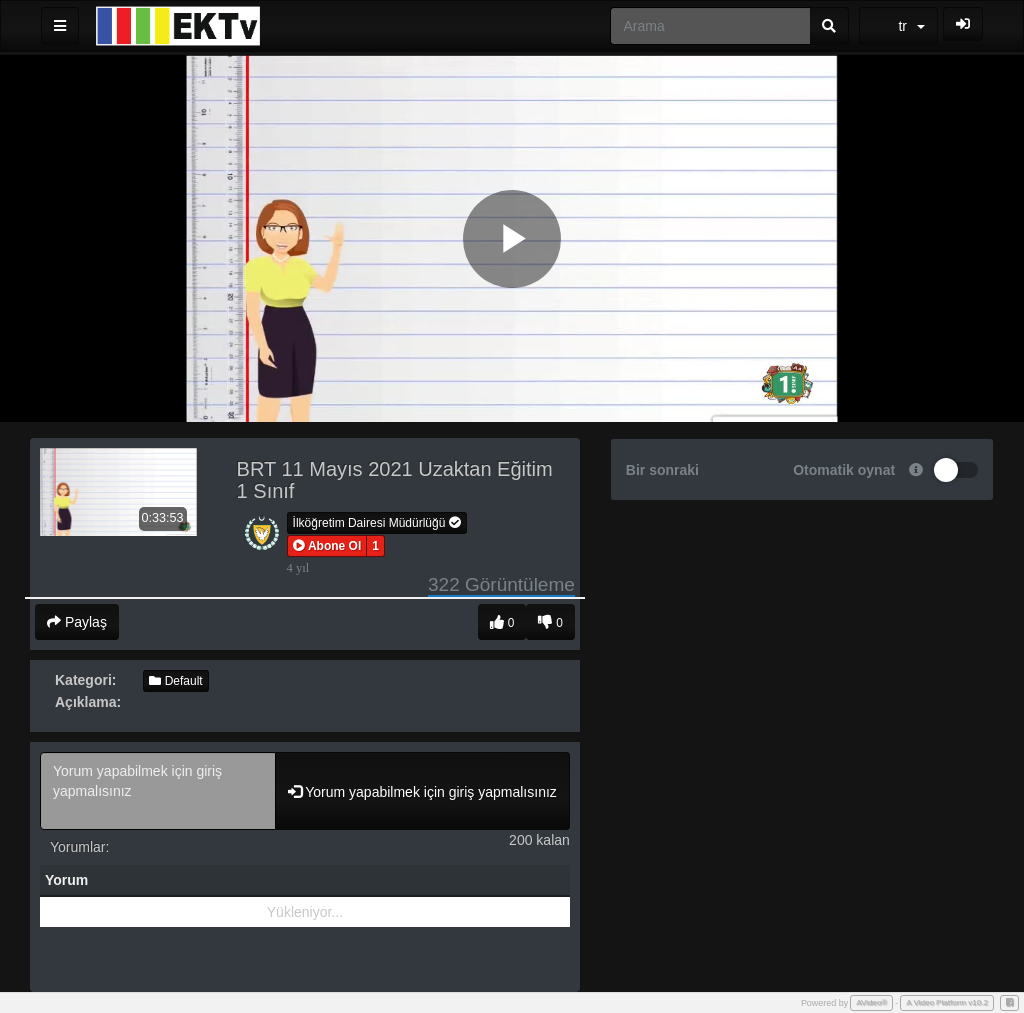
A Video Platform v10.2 (947, 1002)
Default (175, 681)
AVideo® (871, 1002)
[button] (327, 546)
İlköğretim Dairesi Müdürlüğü (377, 523)
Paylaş (77, 622)
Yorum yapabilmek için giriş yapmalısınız (158, 791)
